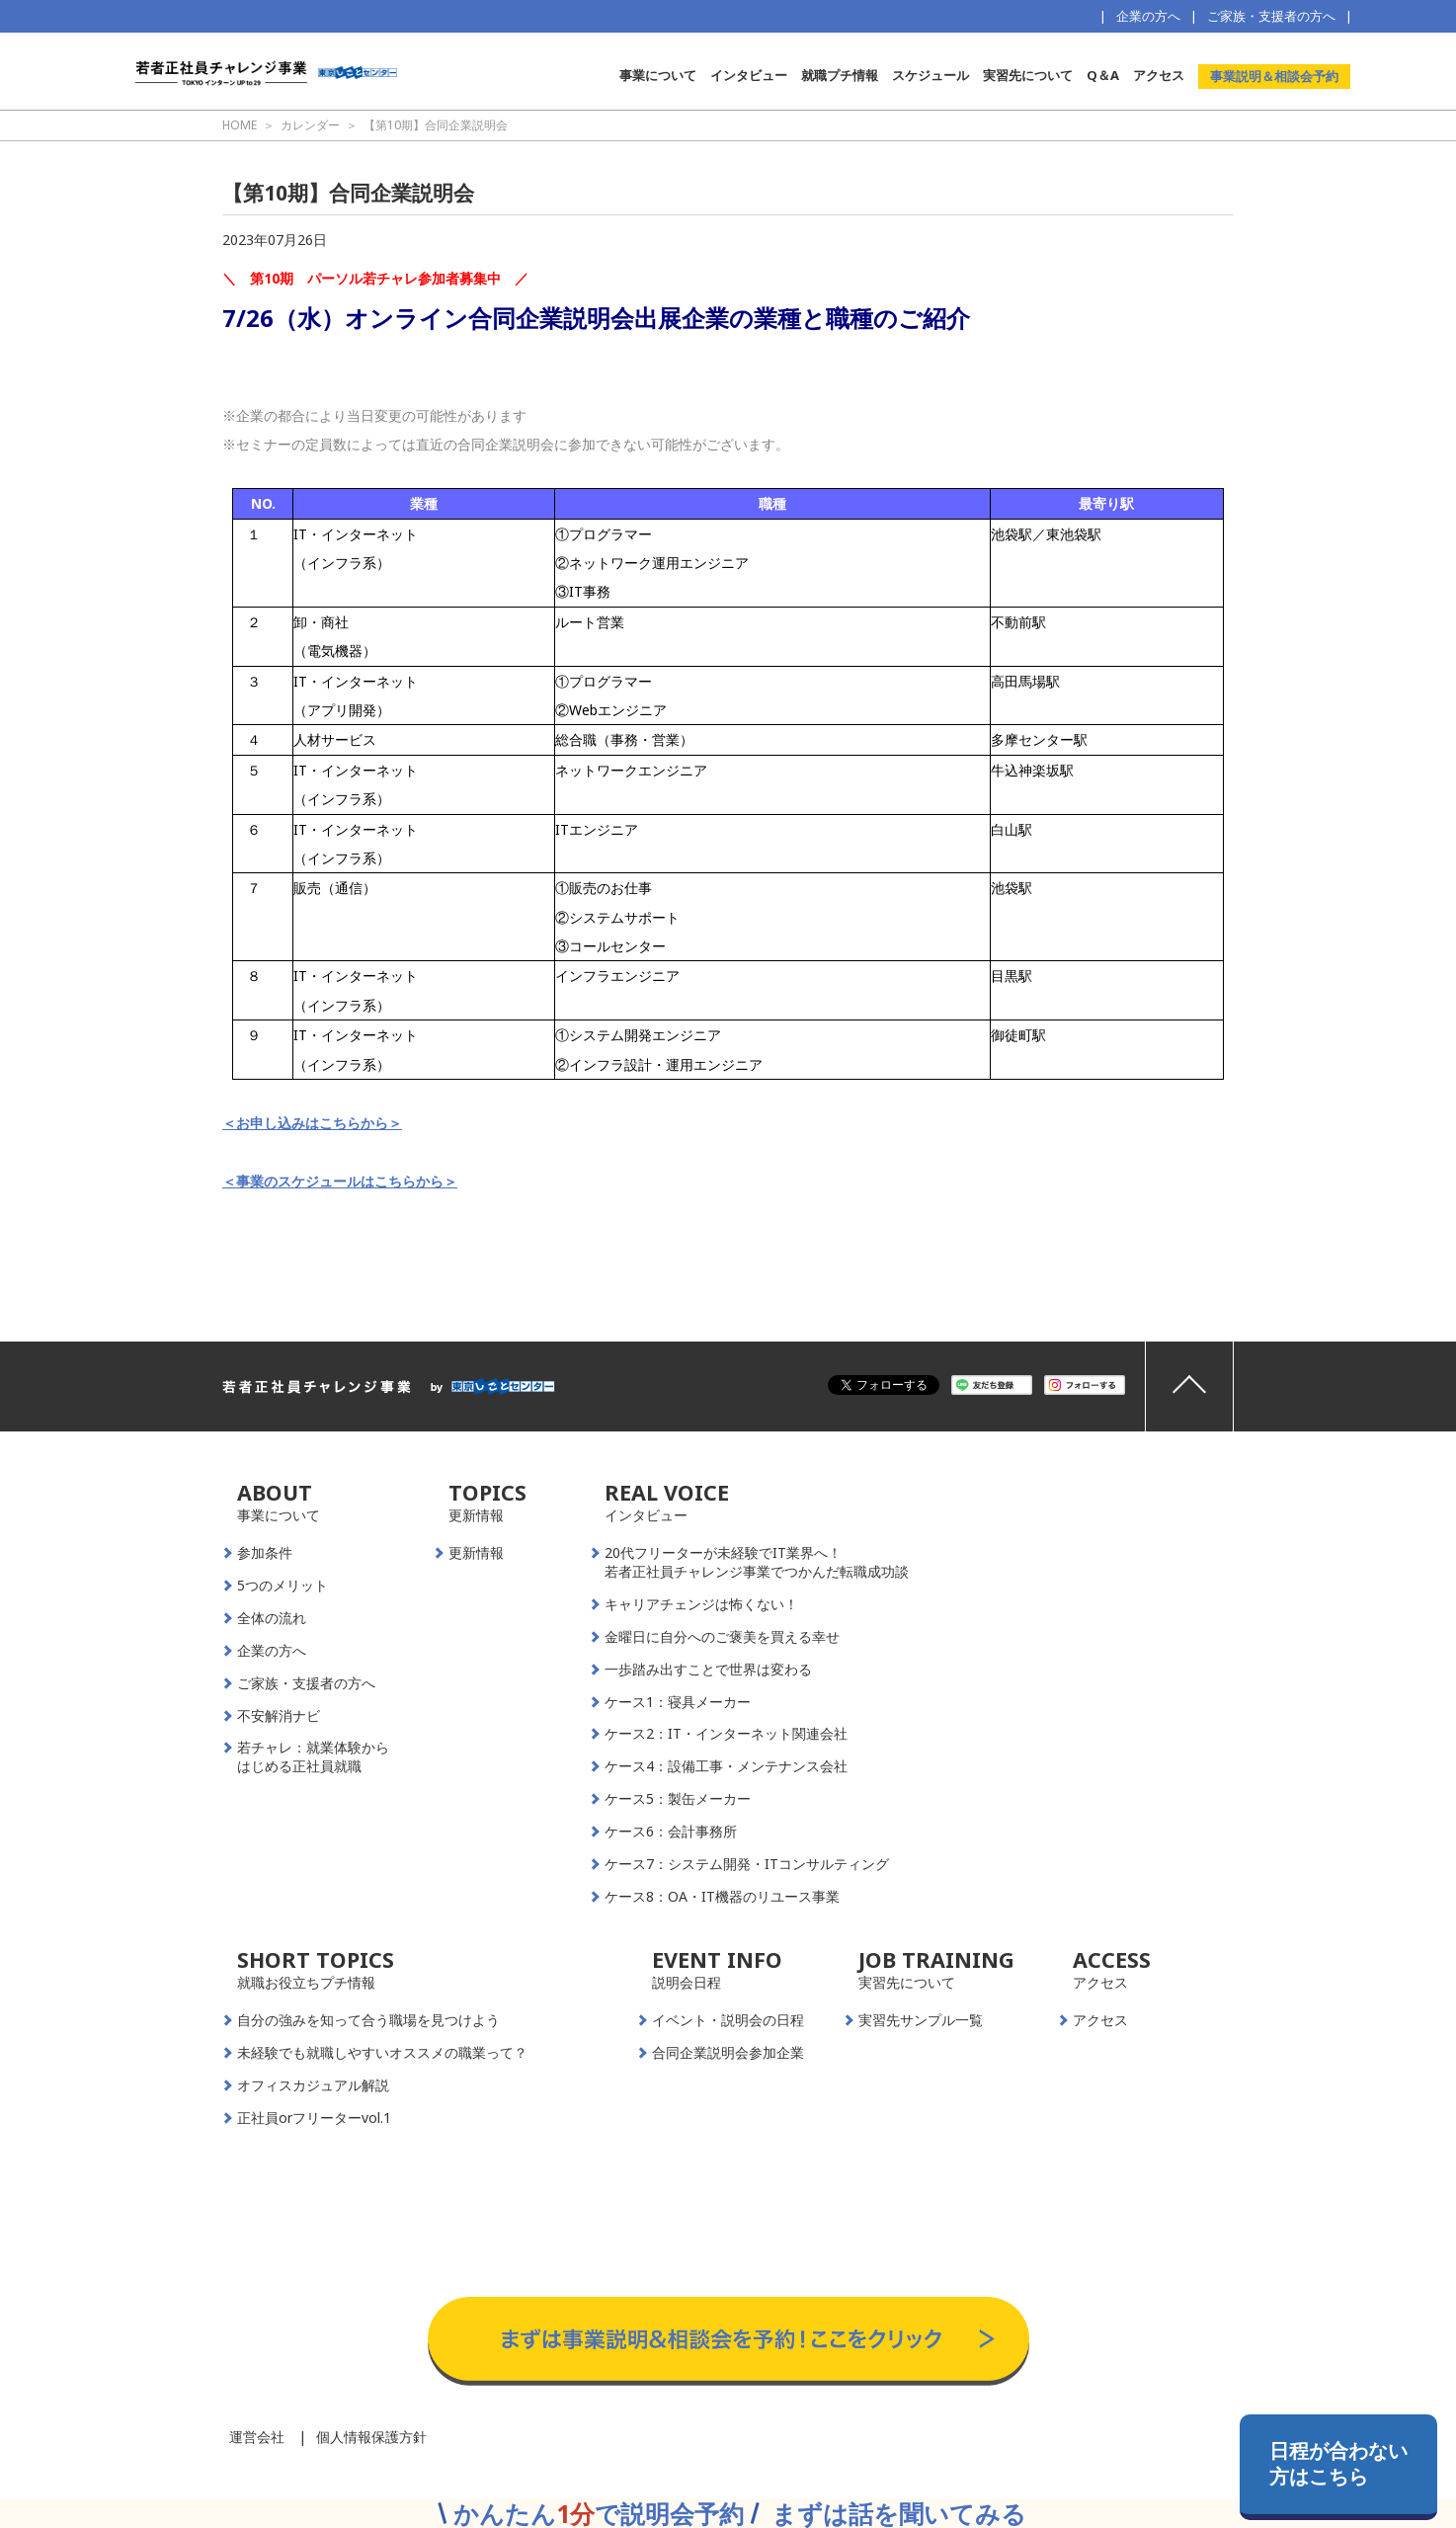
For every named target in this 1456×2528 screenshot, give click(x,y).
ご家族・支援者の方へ (1271, 16)
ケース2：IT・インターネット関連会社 (726, 1734)
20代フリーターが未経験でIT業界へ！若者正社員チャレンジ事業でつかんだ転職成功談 (757, 1562)
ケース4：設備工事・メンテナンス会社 (726, 1766)
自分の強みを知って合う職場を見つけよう (368, 2020)
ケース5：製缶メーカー (678, 1799)
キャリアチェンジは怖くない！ (701, 1604)
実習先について (1028, 75)
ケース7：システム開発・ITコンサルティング (747, 1864)
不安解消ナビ (278, 1716)
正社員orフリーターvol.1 (314, 2118)
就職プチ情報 (839, 75)
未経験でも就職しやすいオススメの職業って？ (382, 2053)
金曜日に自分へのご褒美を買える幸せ (722, 1637)
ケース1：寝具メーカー (678, 1702)
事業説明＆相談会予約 (1274, 76)
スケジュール (930, 75)
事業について (657, 75)
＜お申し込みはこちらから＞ (312, 1122)
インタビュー (748, 75)
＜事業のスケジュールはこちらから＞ (339, 1181)
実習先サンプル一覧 (920, 2020)
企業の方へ (1148, 16)
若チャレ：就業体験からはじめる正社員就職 (313, 1757)
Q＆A (1103, 75)
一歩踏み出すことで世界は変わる (708, 1669)
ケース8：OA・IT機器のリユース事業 (722, 1897)
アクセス (1158, 75)
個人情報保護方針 (371, 2436)
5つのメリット (282, 1585)
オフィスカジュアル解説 (313, 2085)
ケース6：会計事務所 (671, 1831)
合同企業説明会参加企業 (728, 2053)
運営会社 (256, 2436)
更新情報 (476, 1553)
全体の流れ (271, 1618)
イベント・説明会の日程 (728, 2020)
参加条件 (264, 1553)
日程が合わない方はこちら (1338, 2463)
